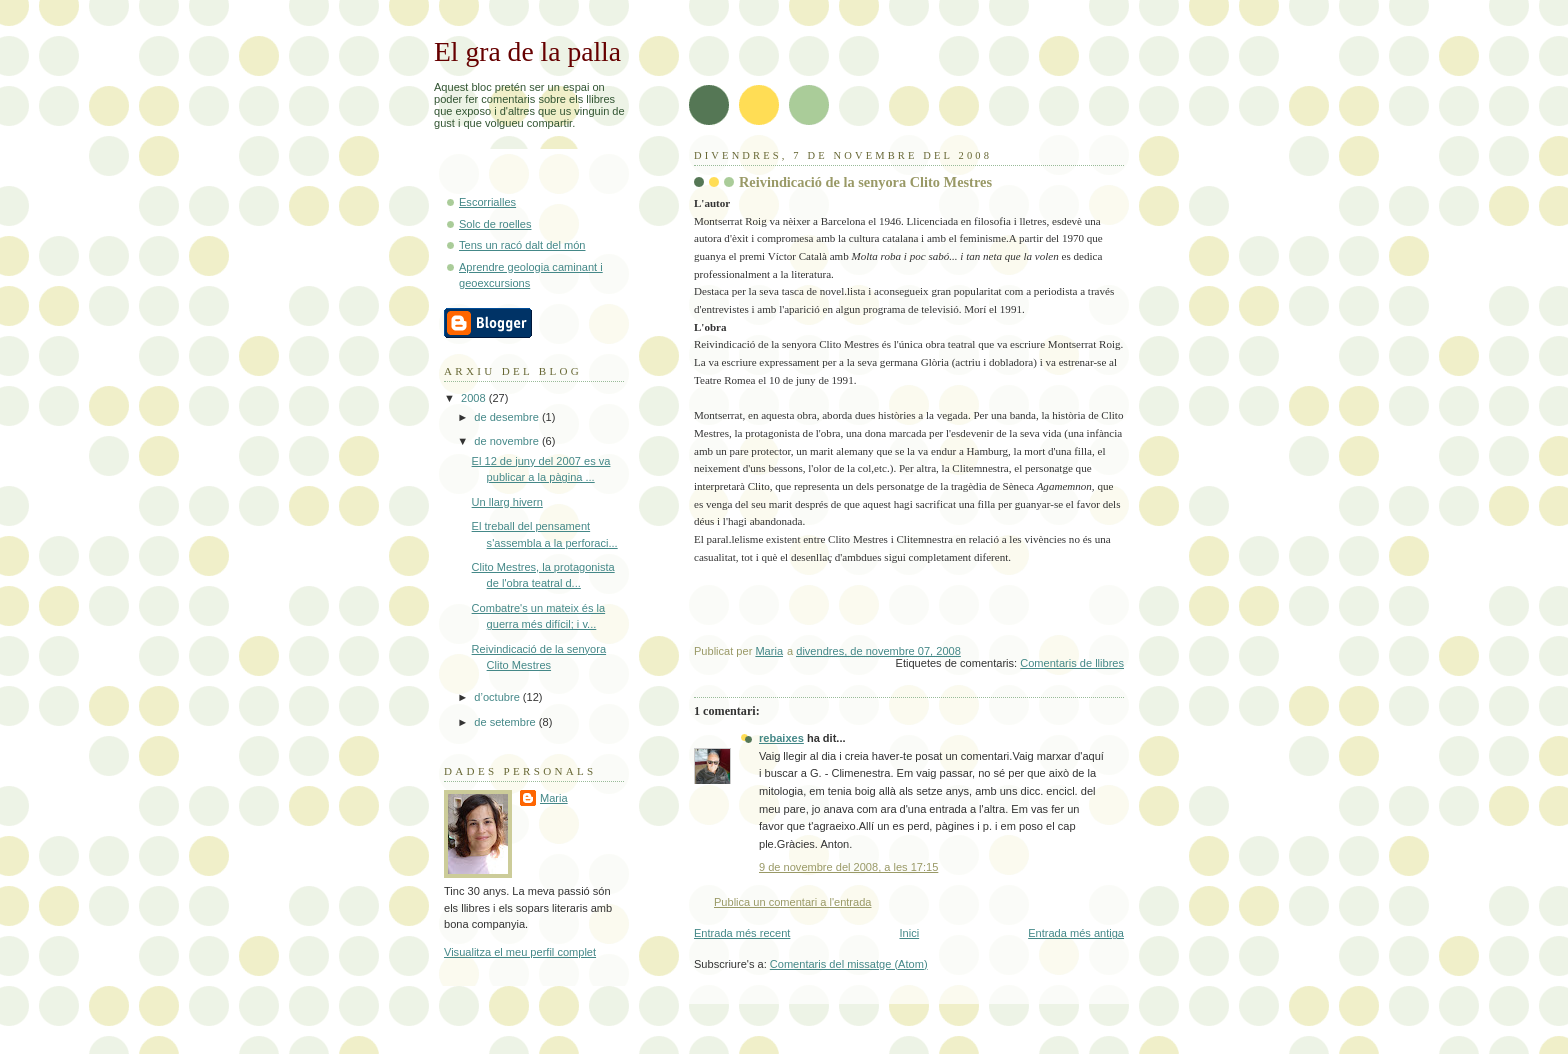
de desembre (508, 417)
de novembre (508, 441)
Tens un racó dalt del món (522, 245)
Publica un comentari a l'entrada (792, 902)
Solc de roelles (495, 224)
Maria (554, 798)
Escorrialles (487, 202)
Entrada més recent (742, 933)
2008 (475, 398)
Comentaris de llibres (1072, 663)
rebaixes (781, 738)
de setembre (506, 722)
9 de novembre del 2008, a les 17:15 (848, 867)
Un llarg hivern (507, 502)
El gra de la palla (527, 51)
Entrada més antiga (1076, 933)
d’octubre (498, 697)
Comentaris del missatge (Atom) (849, 964)
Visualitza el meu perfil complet (520, 952)
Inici (909, 933)
